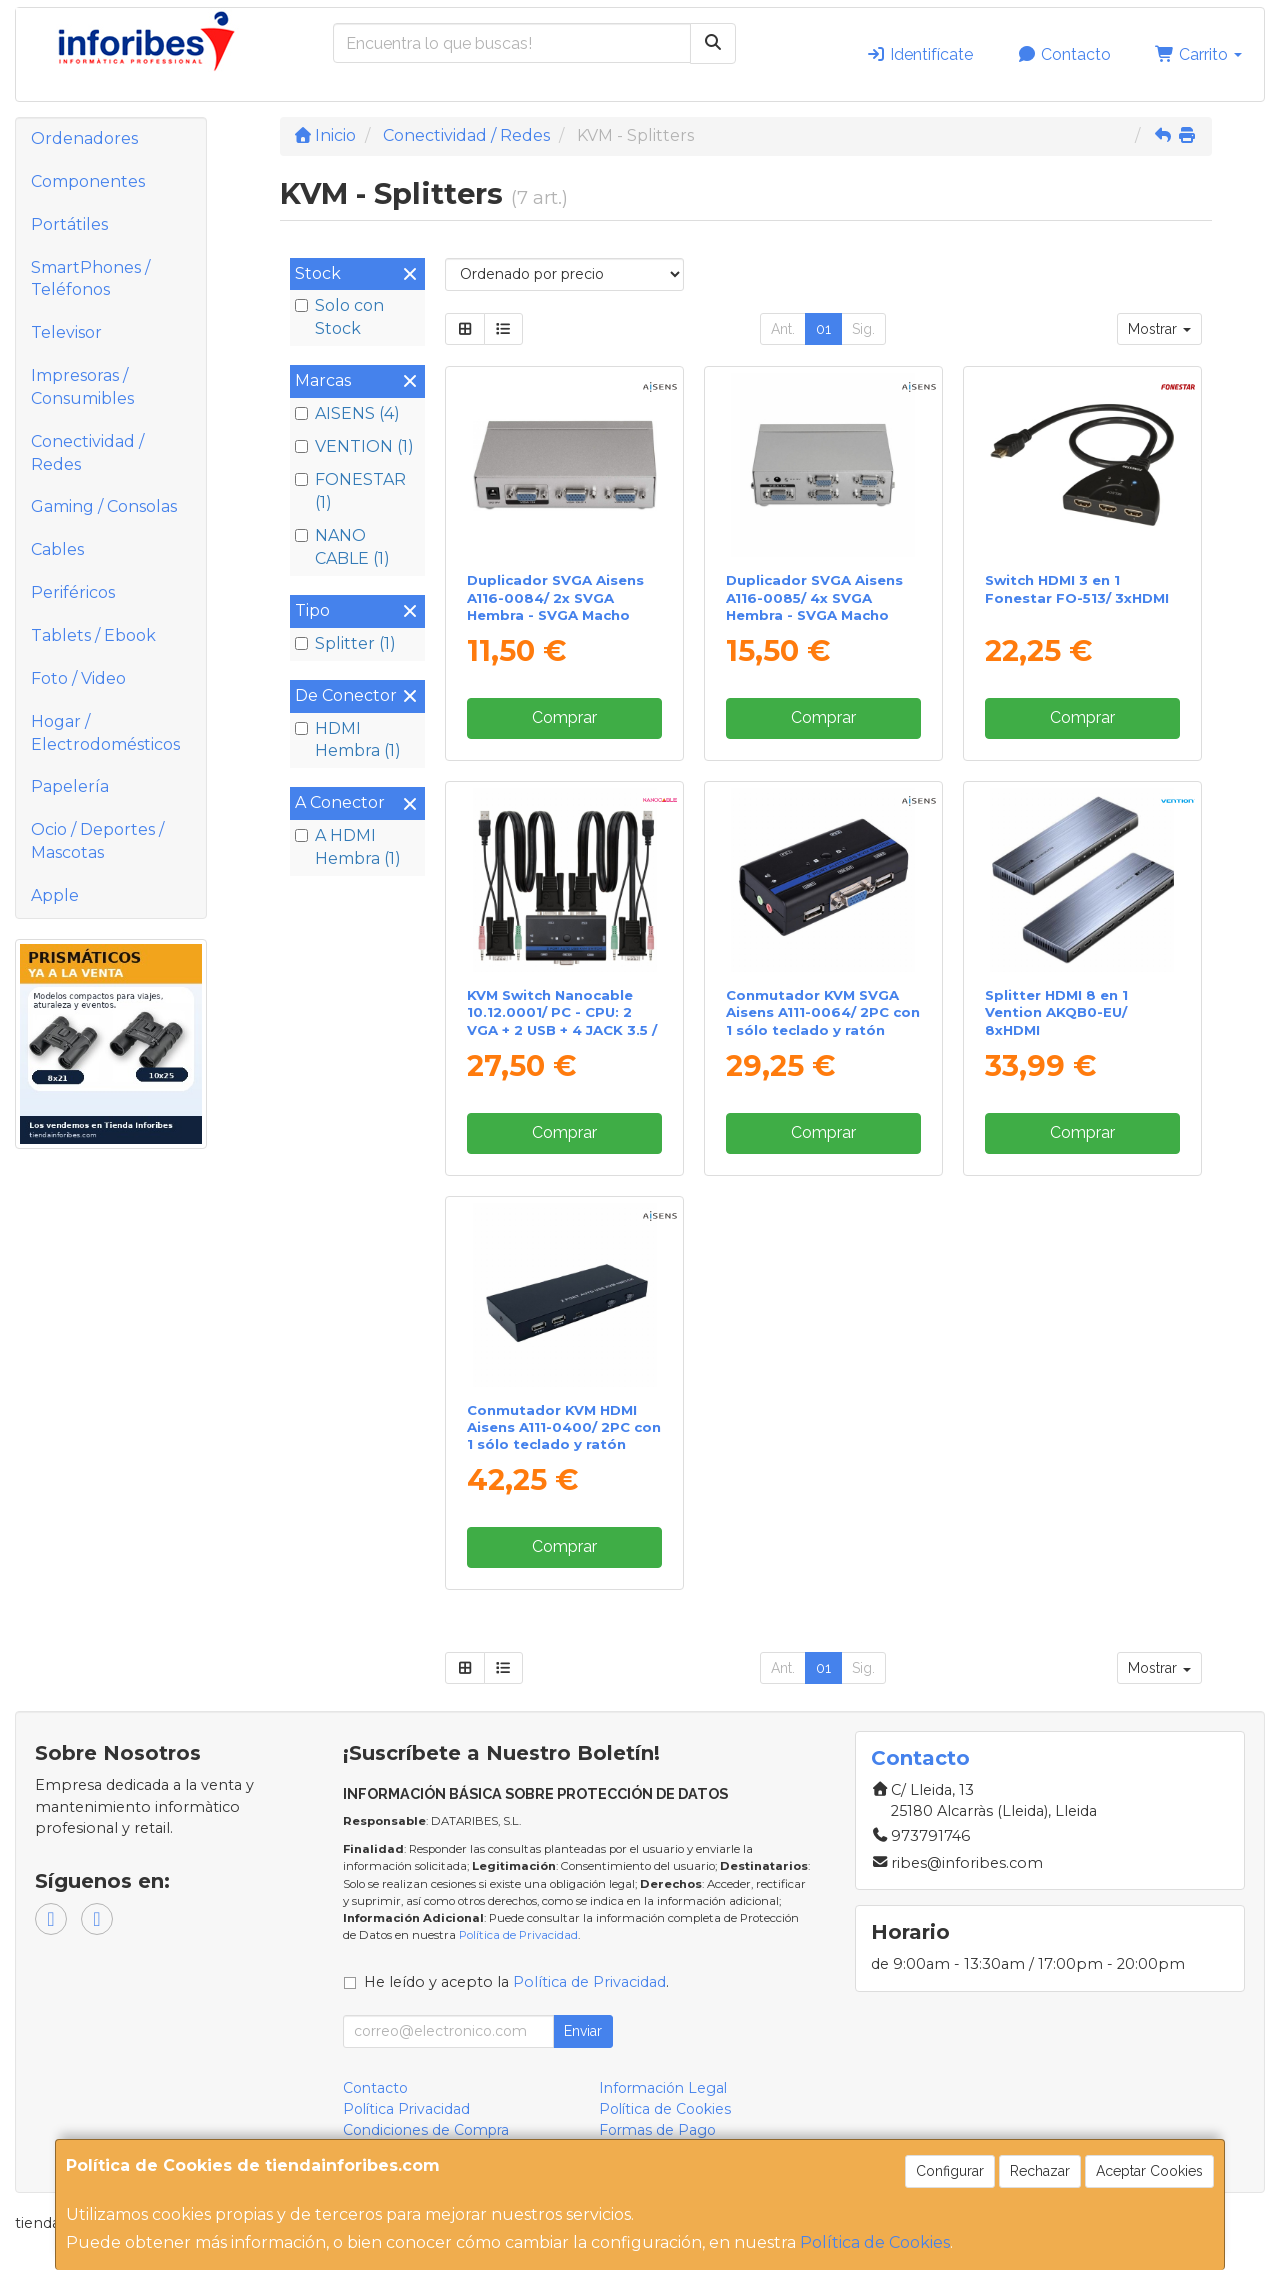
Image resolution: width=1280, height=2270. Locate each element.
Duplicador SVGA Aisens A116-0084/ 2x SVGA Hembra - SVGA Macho (555, 597)
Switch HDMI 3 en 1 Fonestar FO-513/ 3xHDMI (1077, 588)
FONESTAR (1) (350, 491)
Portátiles (69, 224)
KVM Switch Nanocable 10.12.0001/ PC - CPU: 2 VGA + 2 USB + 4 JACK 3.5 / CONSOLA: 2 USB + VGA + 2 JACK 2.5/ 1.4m (564, 1029)
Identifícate (919, 54)
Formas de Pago (657, 2130)
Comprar (564, 717)
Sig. (863, 329)
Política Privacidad (406, 2109)
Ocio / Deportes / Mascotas (97, 841)
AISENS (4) (347, 413)
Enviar (583, 2031)
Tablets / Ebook (93, 635)
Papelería (70, 786)
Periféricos (73, 592)
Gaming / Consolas (104, 506)
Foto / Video (78, 678)
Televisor (66, 332)
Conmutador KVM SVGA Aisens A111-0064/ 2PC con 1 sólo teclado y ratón (823, 1012)
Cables (57, 549)
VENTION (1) (354, 446)
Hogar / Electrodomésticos (105, 733)
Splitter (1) (345, 643)
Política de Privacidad (518, 1935)
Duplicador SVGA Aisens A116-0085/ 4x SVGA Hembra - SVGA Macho (814, 597)
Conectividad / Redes (87, 453)
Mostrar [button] (1159, 329)
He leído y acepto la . (516, 1982)
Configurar (950, 2171)
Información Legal (663, 2088)
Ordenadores (84, 138)
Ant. (783, 329)
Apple (55, 895)
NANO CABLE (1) (342, 547)
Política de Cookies (875, 2242)
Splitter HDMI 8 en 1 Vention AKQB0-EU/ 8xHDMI (1056, 1012)
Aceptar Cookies (1149, 2171)
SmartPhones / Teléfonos (90, 279)
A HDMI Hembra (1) (348, 847)
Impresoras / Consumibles (82, 387)
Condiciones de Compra (426, 2130)
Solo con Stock (339, 317)
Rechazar (1040, 2171)
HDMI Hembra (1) (348, 740)
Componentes (88, 181)
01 (823, 329)
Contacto (1064, 54)
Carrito (1198, 54)
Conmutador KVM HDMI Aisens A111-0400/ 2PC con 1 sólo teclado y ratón (564, 1427)
